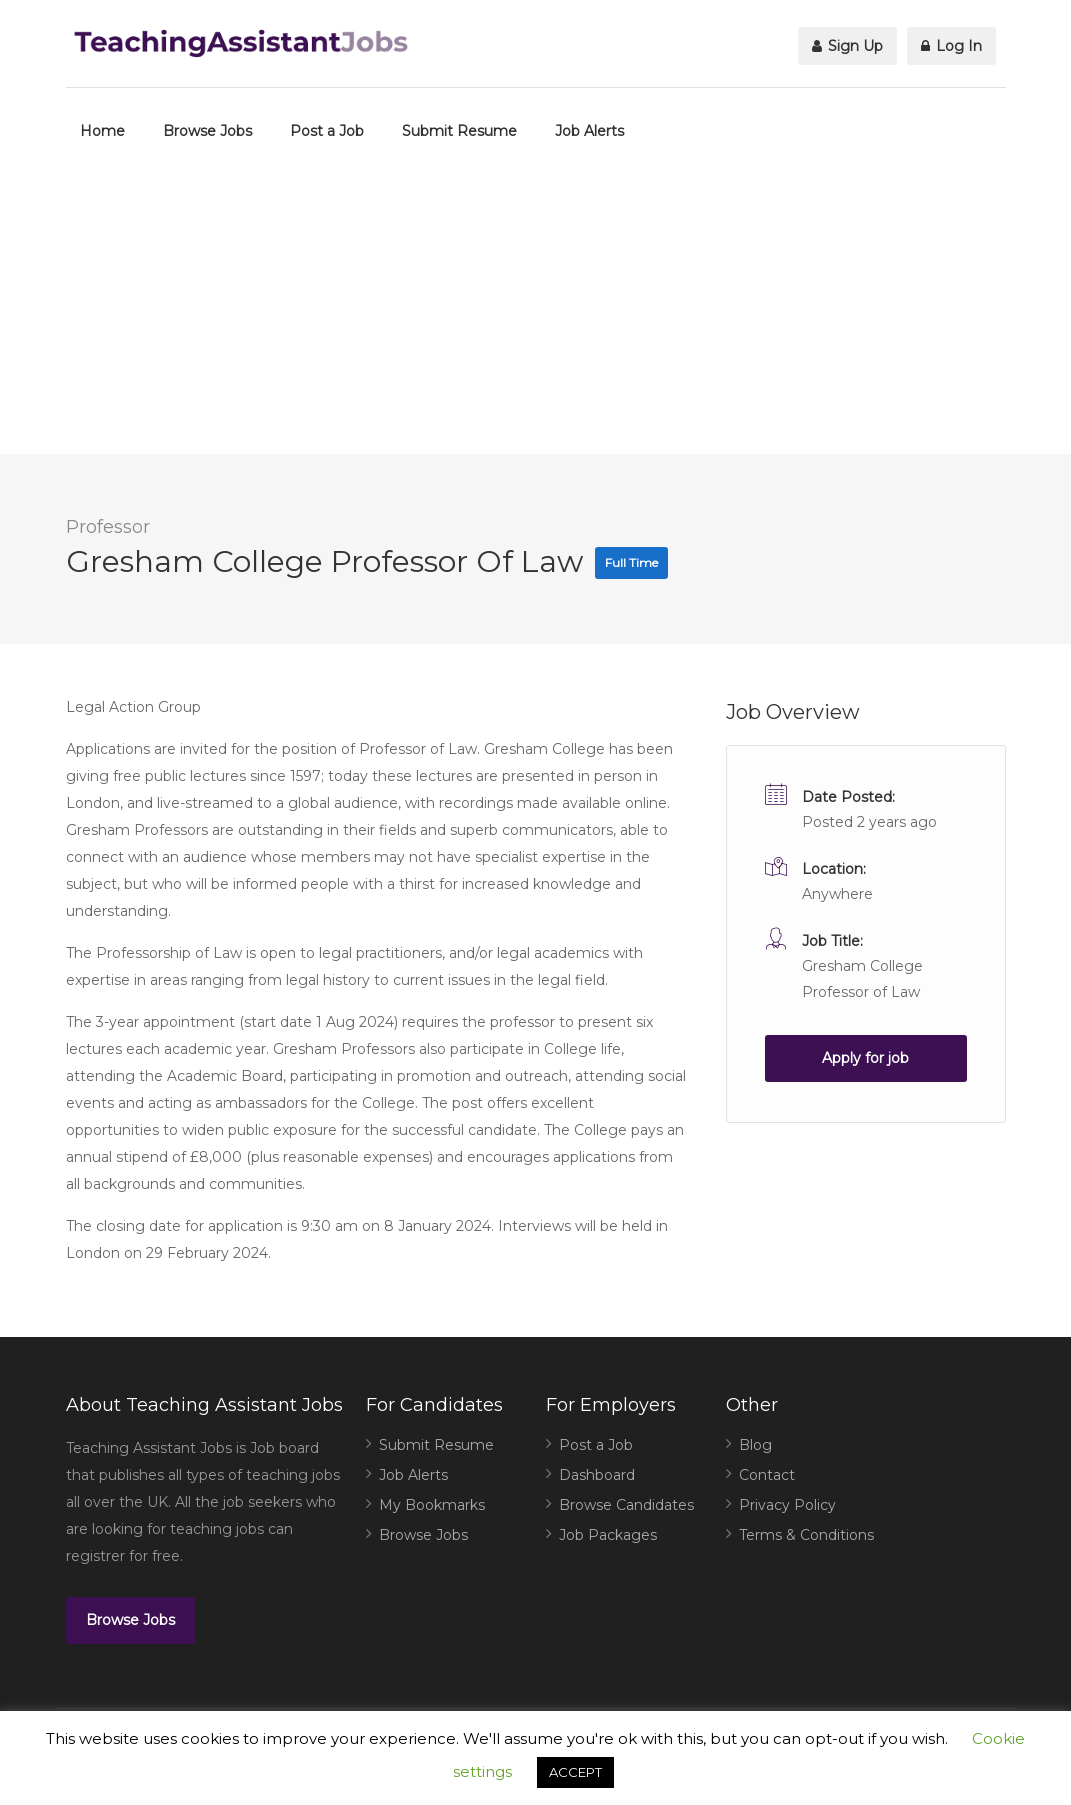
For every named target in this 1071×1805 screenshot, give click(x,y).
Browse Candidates (626, 1505)
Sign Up (847, 46)
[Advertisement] (535, 314)
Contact (767, 1475)
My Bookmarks (432, 1505)
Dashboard (597, 1475)
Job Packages (608, 1535)
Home (102, 131)
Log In (951, 46)
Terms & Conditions (806, 1535)
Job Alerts (589, 131)
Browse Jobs (207, 131)
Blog (755, 1445)
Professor (108, 527)
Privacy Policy (787, 1505)
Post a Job (327, 131)
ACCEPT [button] (575, 1772)
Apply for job (865, 1058)
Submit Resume (459, 131)
